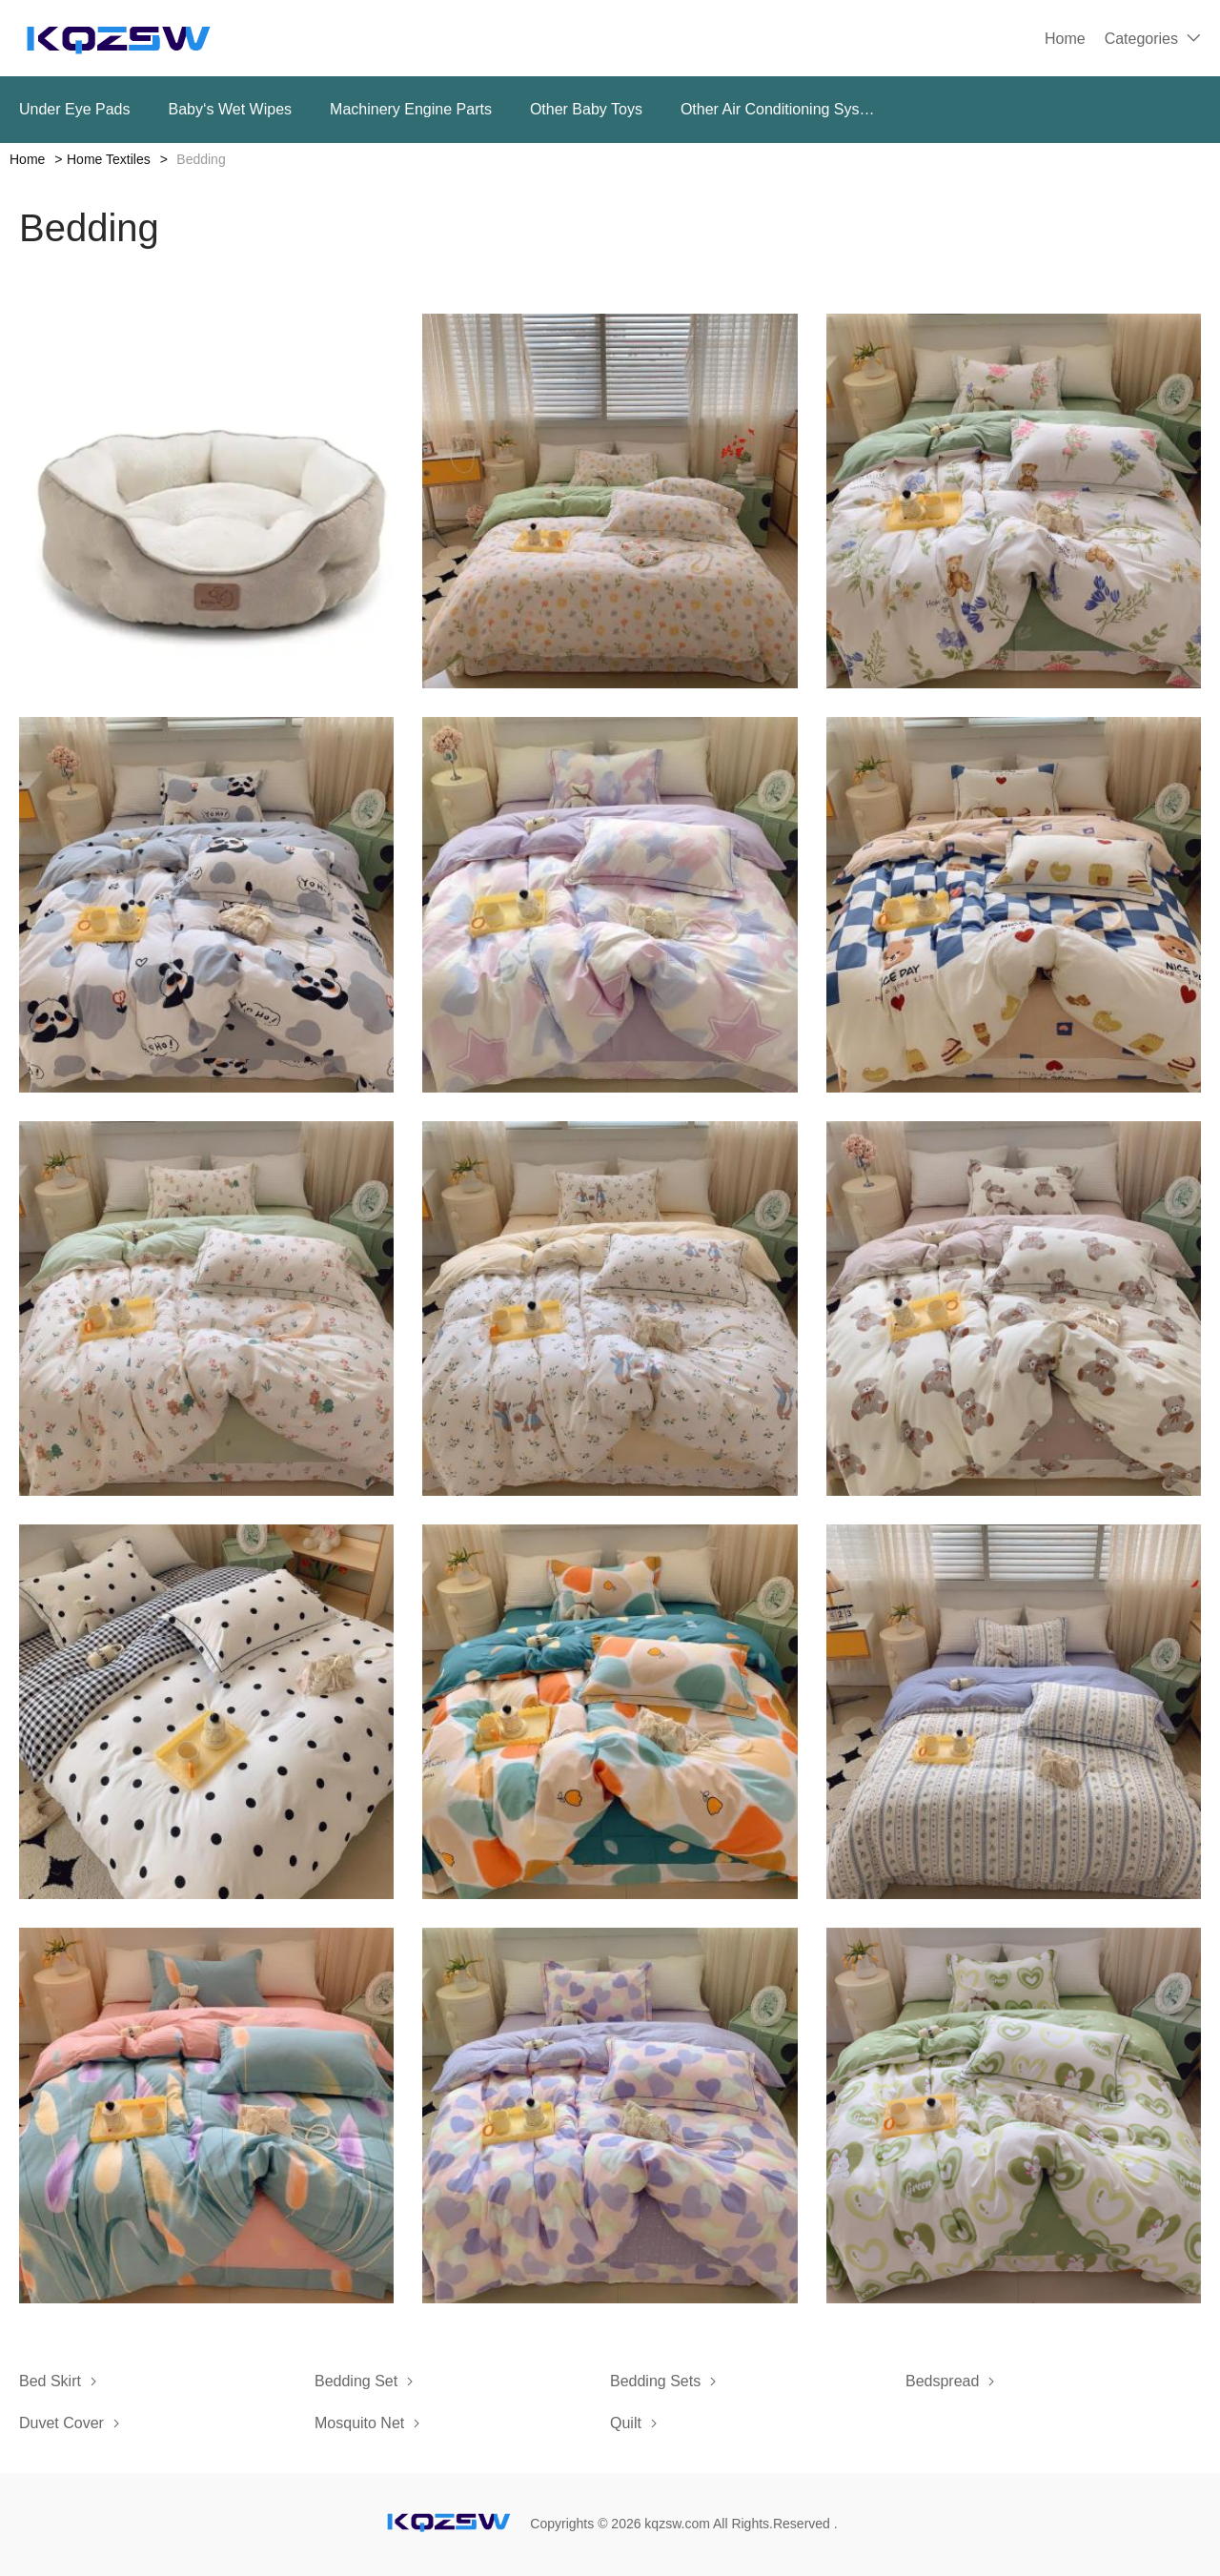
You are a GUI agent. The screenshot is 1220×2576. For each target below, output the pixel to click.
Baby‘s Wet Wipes (231, 109)
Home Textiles (109, 159)
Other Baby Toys (586, 109)
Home (1065, 39)
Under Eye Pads (75, 109)
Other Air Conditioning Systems (780, 109)
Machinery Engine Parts (411, 109)
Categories (1141, 39)
